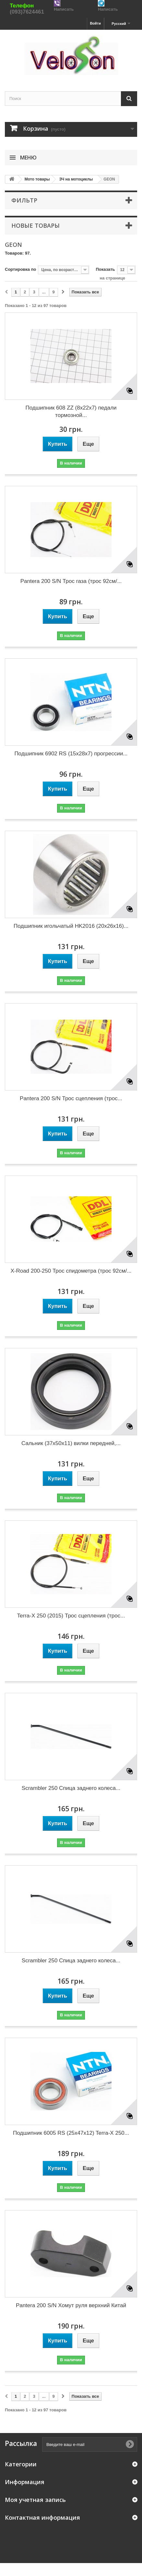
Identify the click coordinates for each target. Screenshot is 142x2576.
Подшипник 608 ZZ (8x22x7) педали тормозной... (70, 411)
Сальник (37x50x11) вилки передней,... (71, 1443)
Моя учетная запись (35, 2500)
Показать (105, 269)
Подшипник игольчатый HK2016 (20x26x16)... (71, 926)
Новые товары (35, 225)
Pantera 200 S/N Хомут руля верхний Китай (71, 2305)
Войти (95, 23)
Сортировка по (20, 269)
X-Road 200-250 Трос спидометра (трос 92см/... (70, 1271)
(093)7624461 (27, 12)
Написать (64, 9)
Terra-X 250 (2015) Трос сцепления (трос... (71, 1616)
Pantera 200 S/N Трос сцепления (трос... (71, 1098)
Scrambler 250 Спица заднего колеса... (71, 1788)
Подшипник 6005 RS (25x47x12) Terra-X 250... (71, 2133)
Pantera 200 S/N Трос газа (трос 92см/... (71, 581)
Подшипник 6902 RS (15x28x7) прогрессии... (70, 754)
